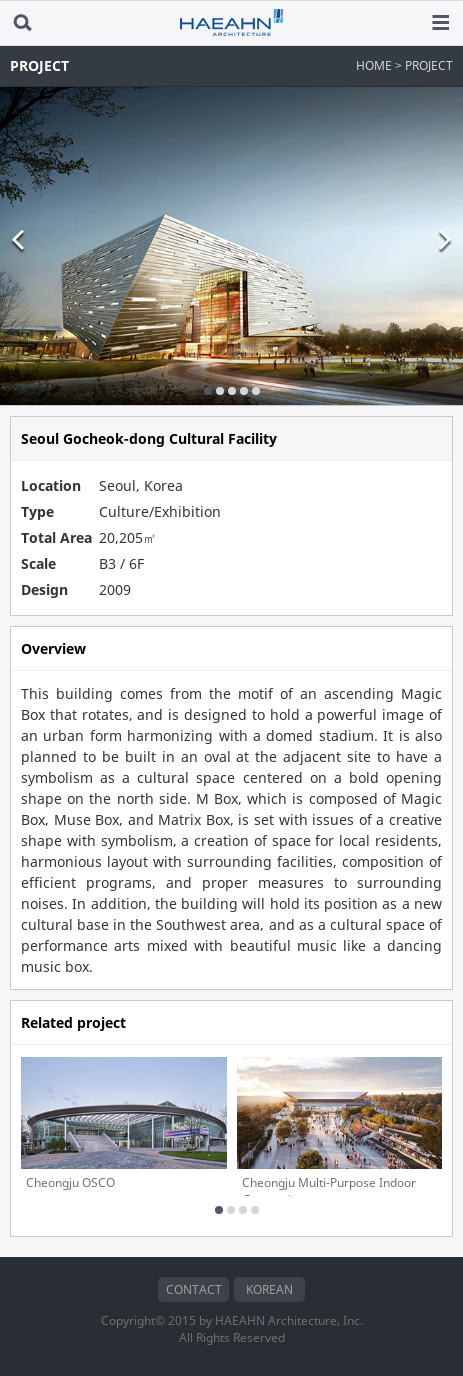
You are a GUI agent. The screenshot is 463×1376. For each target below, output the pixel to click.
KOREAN (269, 1289)
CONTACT (194, 1289)
